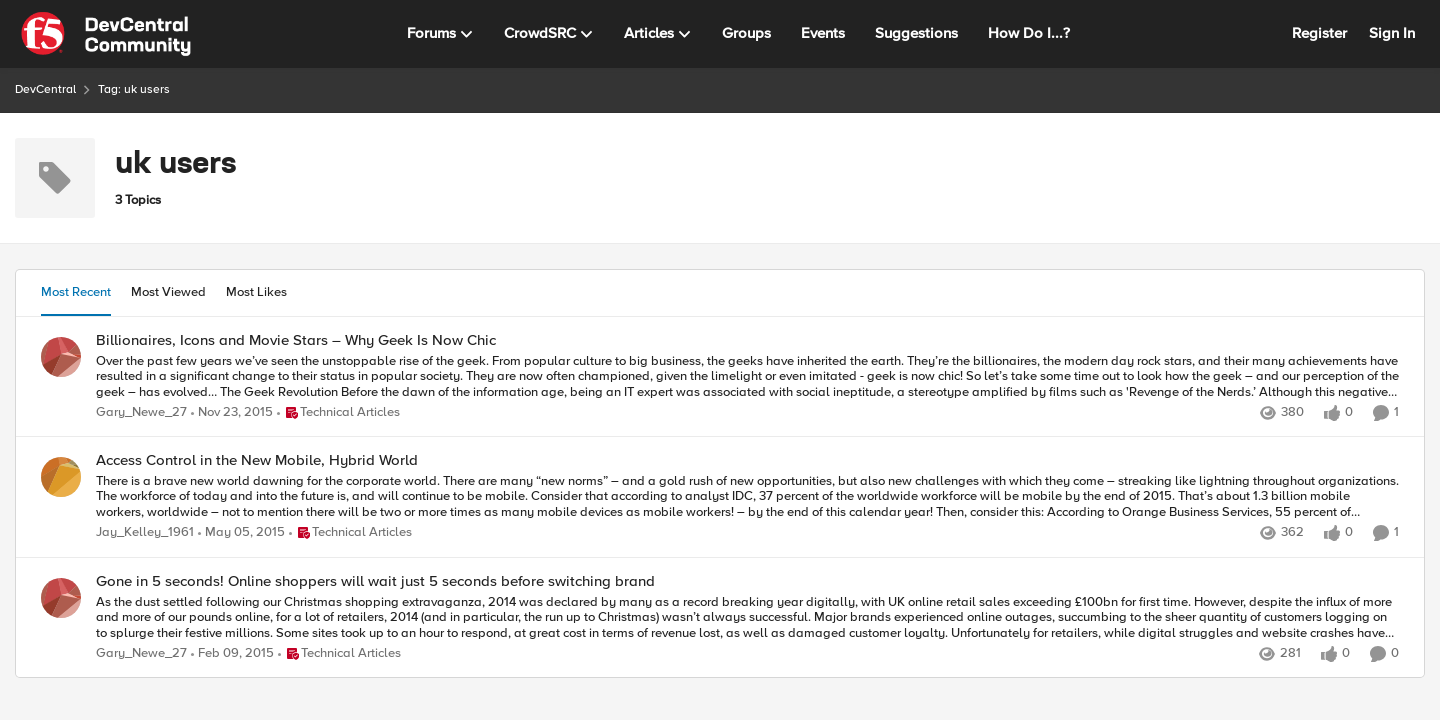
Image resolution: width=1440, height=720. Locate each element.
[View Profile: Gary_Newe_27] (61, 357)
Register (1319, 33)
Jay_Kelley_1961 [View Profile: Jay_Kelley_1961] (145, 533)
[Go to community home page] (106, 34)
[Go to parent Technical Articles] (338, 413)
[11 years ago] (241, 534)
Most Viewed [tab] (168, 292)
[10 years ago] (232, 413)
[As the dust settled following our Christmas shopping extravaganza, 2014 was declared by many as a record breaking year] (747, 617)
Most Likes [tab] (256, 292)
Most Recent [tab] (76, 292)
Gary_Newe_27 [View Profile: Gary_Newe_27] (141, 412)
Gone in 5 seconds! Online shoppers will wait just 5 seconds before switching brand (375, 581)
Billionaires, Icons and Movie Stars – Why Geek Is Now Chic (296, 340)
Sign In (1392, 33)
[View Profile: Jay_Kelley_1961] (61, 477)
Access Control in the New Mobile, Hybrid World (257, 460)
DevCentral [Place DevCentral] (45, 89)
